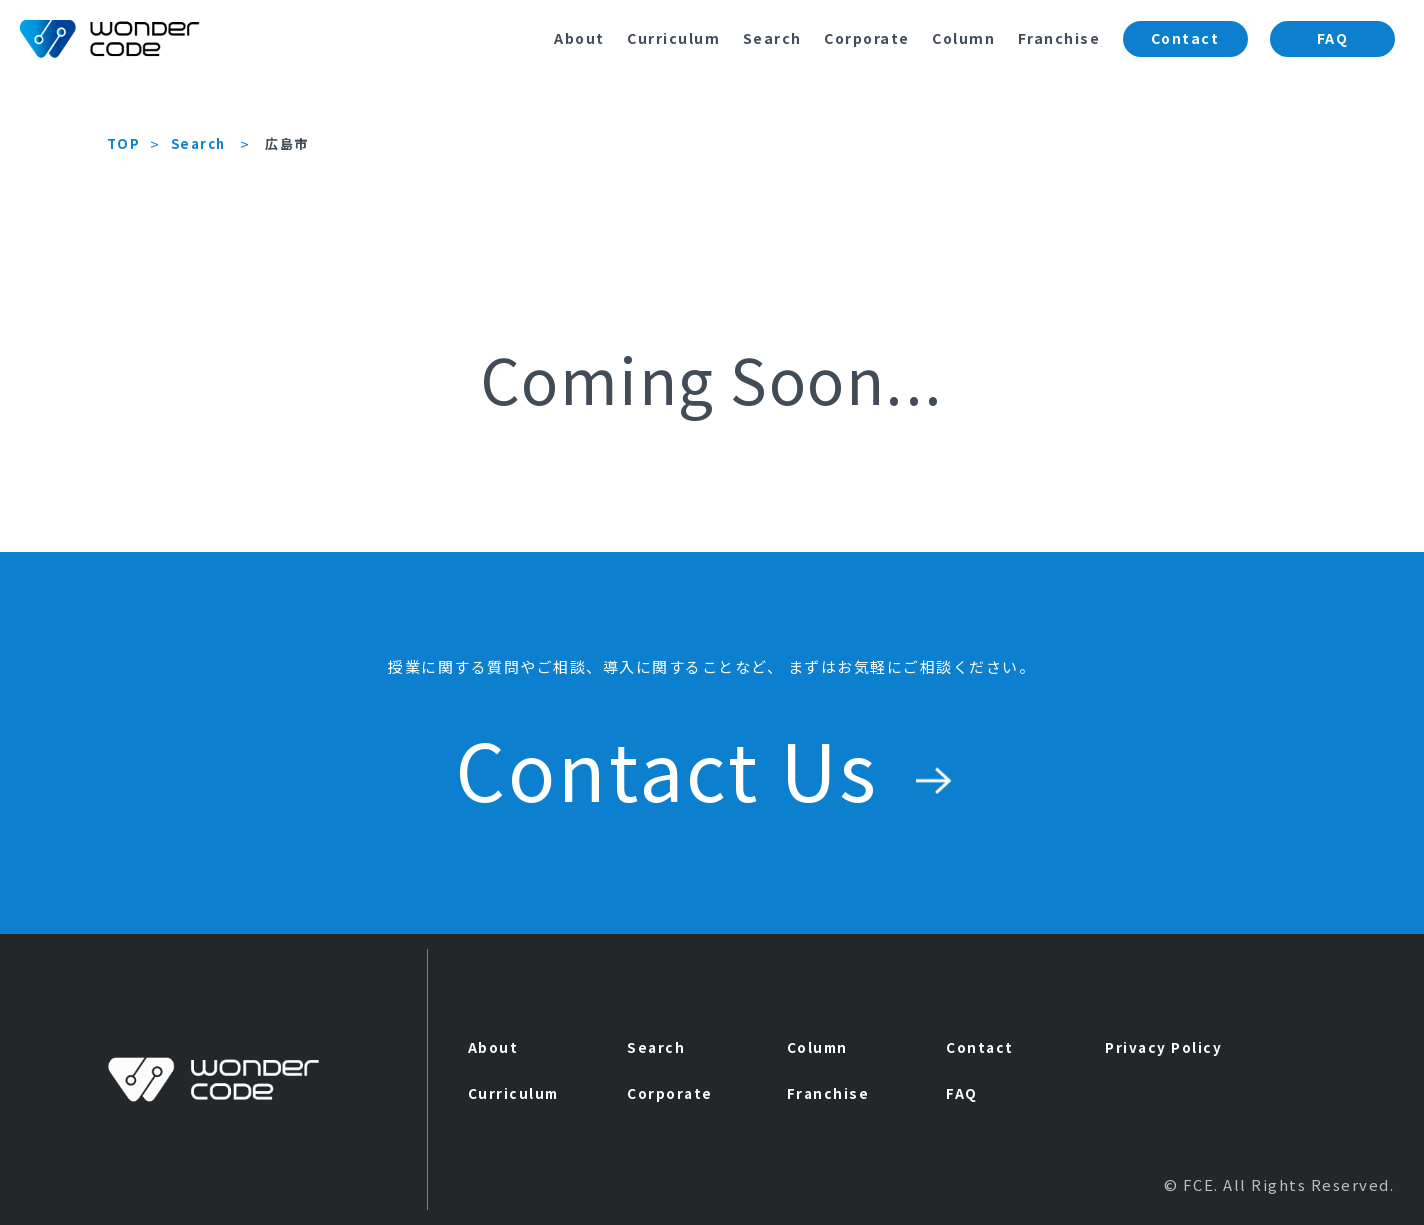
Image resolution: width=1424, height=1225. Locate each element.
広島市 (287, 143)
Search (772, 38)
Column (963, 38)
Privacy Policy (1163, 1047)
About (579, 38)
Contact (1185, 38)
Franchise (1059, 38)
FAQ (1333, 38)
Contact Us (712, 768)
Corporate (867, 38)
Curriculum (673, 38)
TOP (124, 143)
